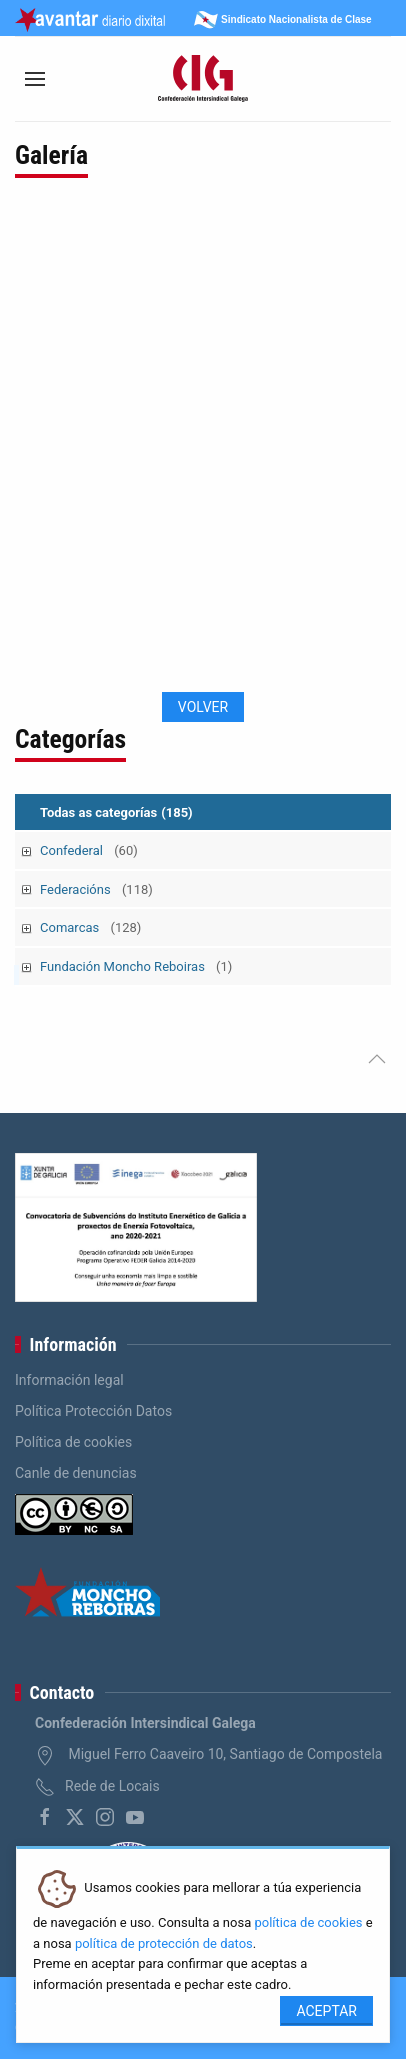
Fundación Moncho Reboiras (136, 966)
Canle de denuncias (76, 1473)
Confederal (89, 850)
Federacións (96, 889)
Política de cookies (73, 1442)
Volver (203, 707)
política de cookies (308, 1922)
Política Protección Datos (93, 1411)
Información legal (69, 1380)
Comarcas (90, 927)
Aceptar (326, 2011)
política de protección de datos (164, 1943)
